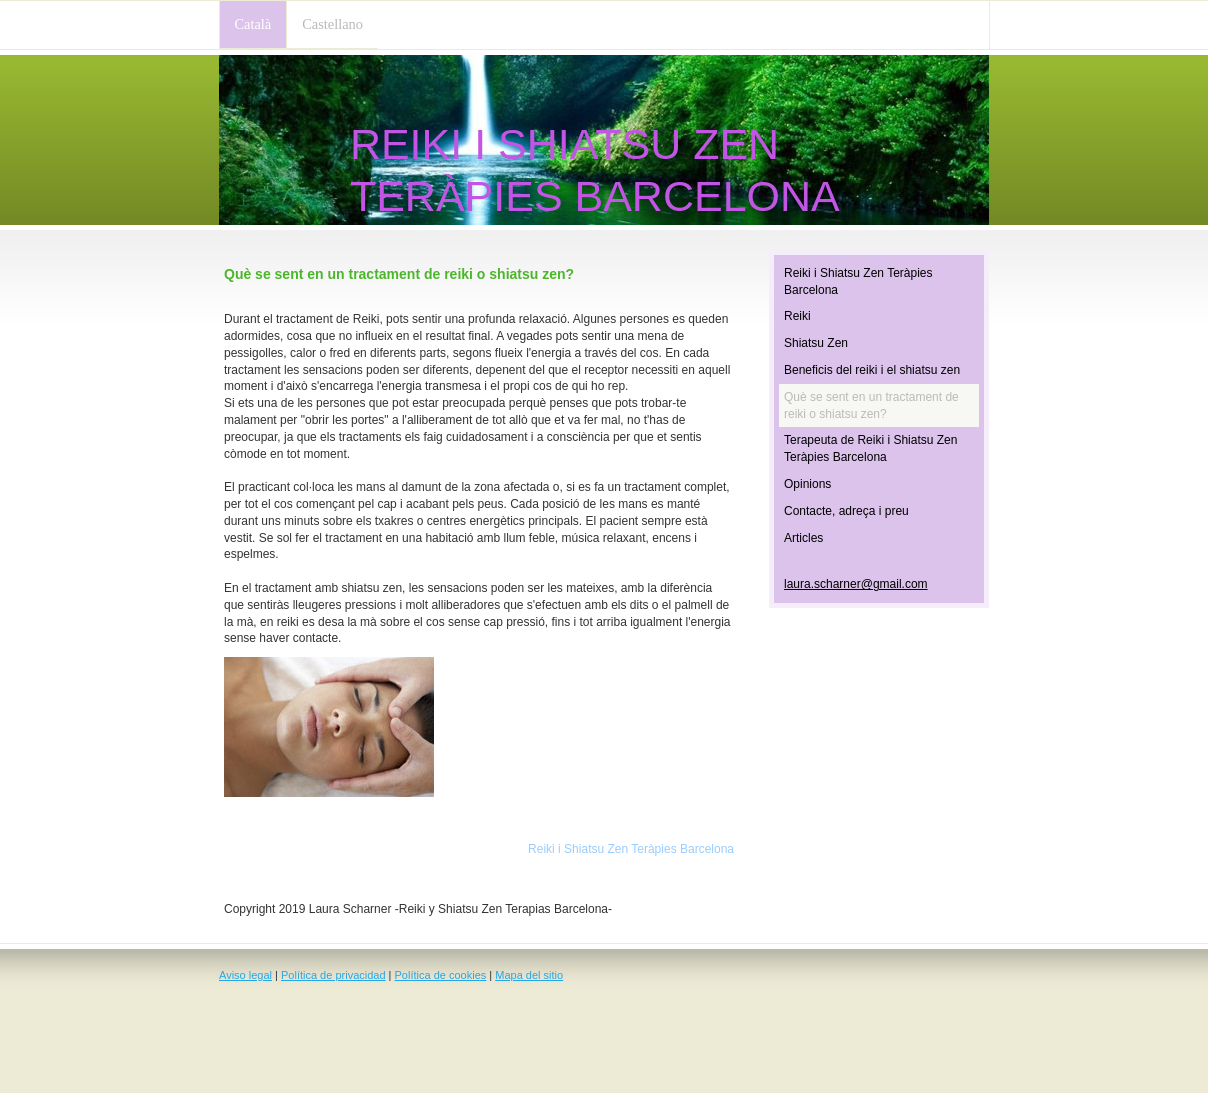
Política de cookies (441, 975)
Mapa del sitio (529, 975)
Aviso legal (245, 975)
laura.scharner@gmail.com (856, 584)
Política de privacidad (333, 975)
